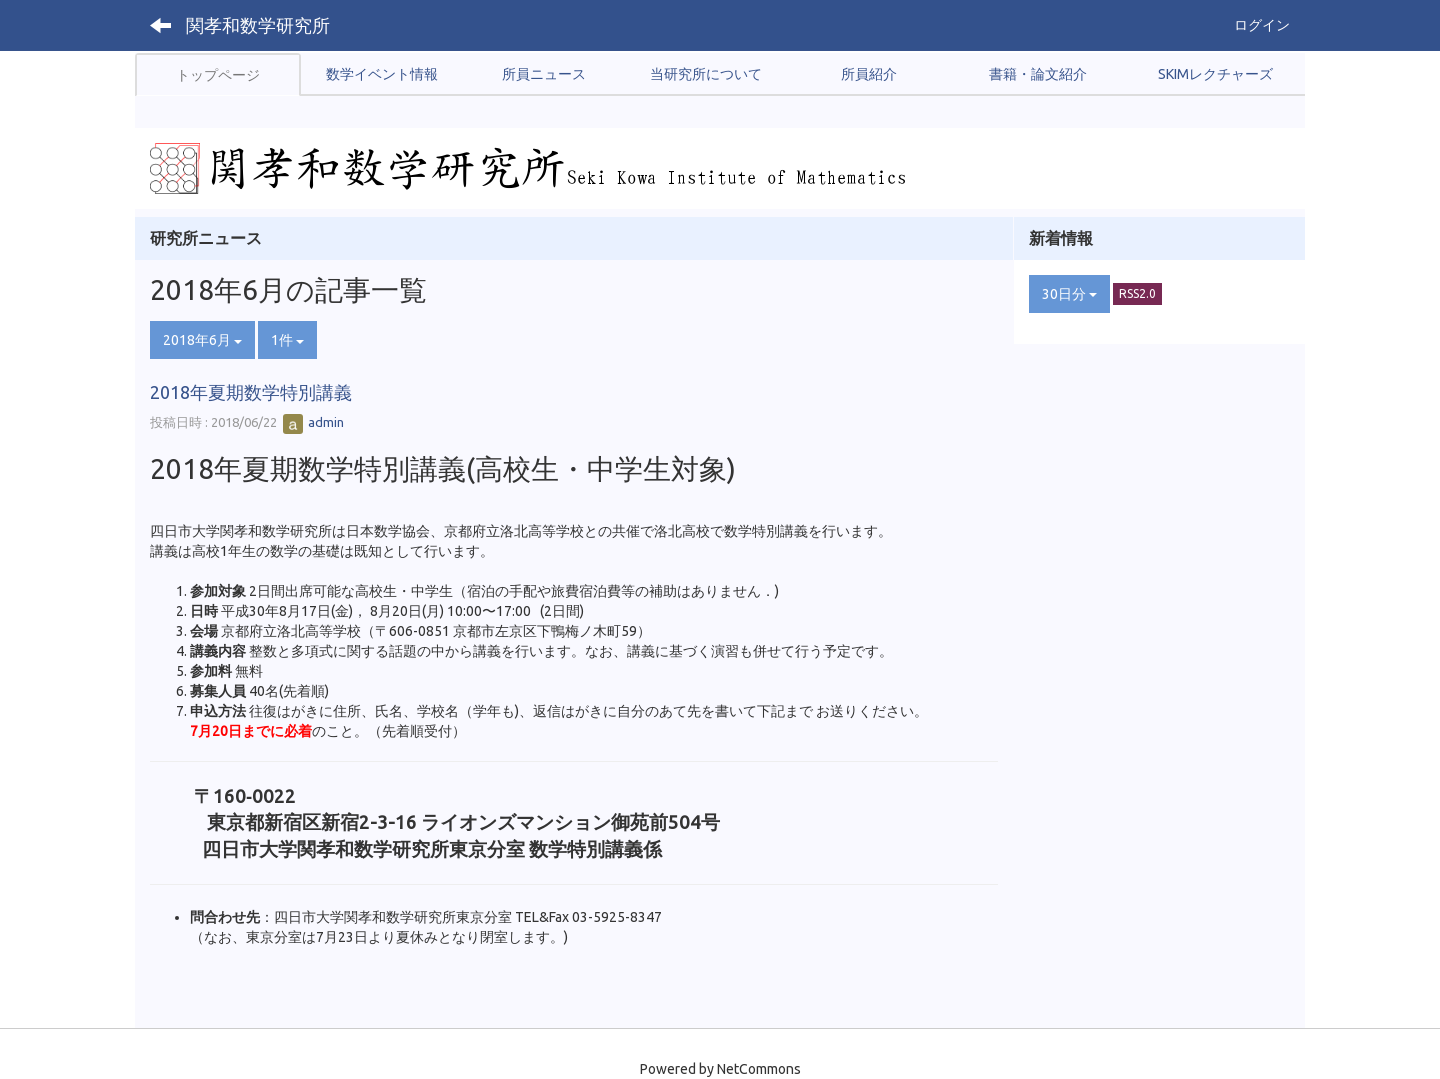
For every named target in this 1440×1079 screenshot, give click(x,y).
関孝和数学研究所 (258, 25)
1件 (287, 340)
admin (313, 422)
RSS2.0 (1137, 293)
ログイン (1262, 25)
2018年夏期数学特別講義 (251, 392)
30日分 (1069, 294)
